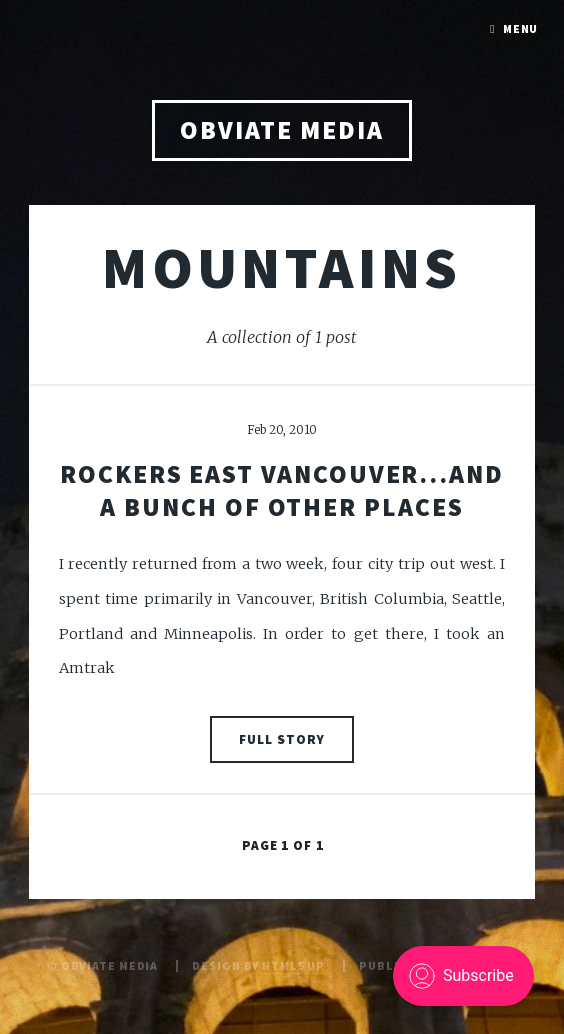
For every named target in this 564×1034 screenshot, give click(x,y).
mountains (282, 267)
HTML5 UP (293, 965)
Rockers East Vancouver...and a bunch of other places (282, 490)
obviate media (281, 130)
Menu (521, 28)
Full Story (282, 739)
